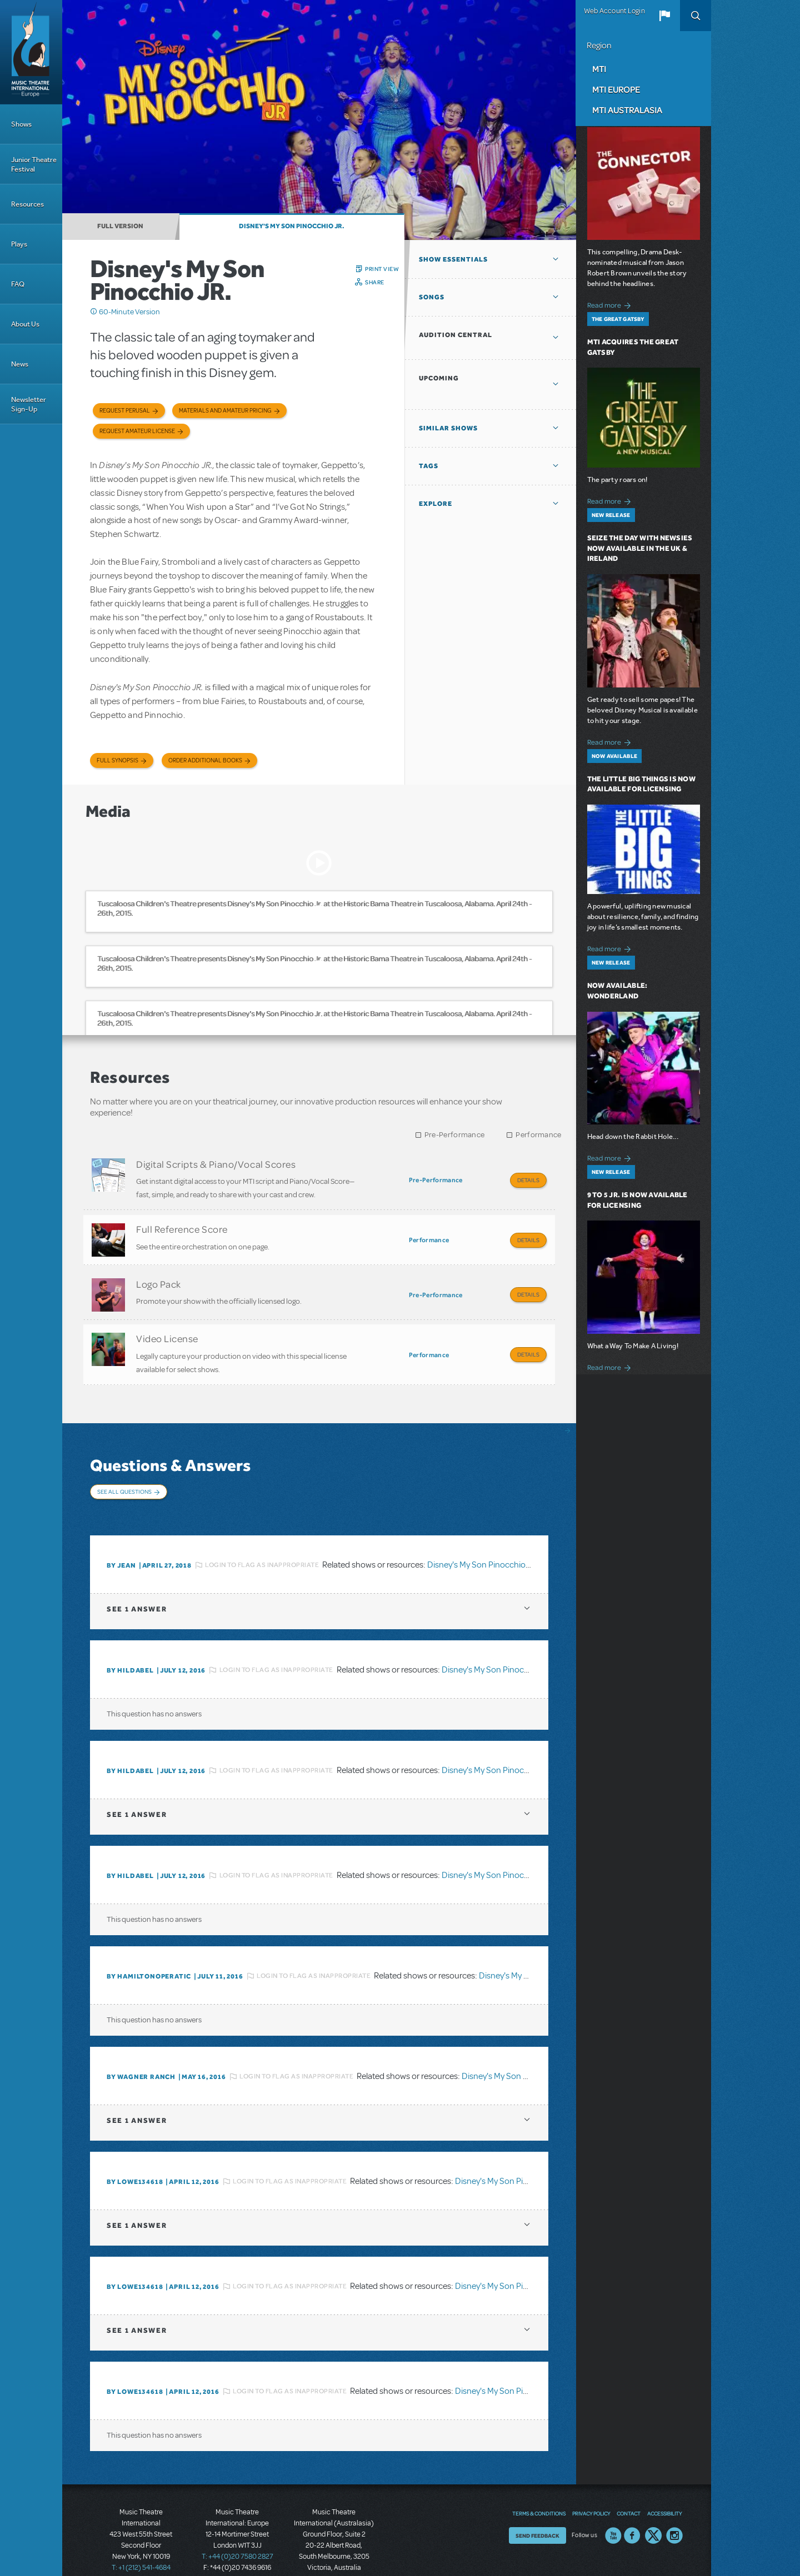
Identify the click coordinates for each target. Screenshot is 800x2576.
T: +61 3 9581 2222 (334, 2548)
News (19, 364)
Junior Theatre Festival (34, 164)
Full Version (120, 226)
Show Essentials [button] (453, 259)
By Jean (121, 1535)
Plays (19, 244)
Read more (610, 304)
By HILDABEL (130, 1640)
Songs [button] (431, 297)
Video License (167, 1324)
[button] (664, 15)
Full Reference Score (182, 1224)
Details (528, 1180)
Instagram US (674, 2505)
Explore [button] (435, 504)
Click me (94, 311)
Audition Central (455, 335)
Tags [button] (428, 466)
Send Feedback (537, 2505)
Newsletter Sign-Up (28, 404)
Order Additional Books (205, 760)
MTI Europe (616, 89)
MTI (599, 68)
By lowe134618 (135, 2151)
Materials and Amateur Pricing (225, 410)
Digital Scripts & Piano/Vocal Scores (216, 1164)
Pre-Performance (454, 1134)
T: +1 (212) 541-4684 (141, 2537)
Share (374, 282)
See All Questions (124, 1472)
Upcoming (439, 378)
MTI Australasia (627, 110)
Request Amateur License (137, 431)
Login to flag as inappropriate (262, 1534)
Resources (27, 204)
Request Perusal (124, 410)
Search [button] (695, 15)
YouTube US (613, 2505)
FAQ (17, 284)
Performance (538, 1134)
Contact (629, 2482)
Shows (21, 124)
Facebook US (632, 2505)
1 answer (137, 1578)
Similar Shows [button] (448, 428)
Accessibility (664, 2482)
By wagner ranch (141, 2046)
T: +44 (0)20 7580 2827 (237, 2526)
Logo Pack (158, 1274)
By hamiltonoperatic (149, 1946)
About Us (25, 324)
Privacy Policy (591, 2482)
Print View (382, 269)
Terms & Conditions (539, 2482)
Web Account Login (614, 11)
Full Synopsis (117, 760)
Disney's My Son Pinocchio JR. (291, 226)
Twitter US (653, 2505)
